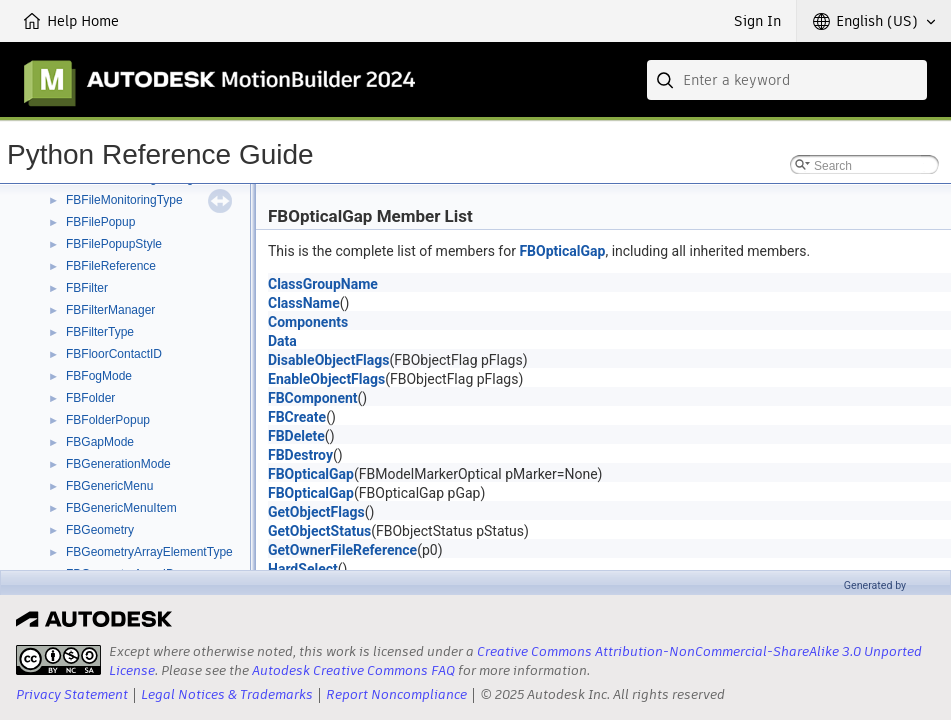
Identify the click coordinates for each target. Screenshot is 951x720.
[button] (874, 21)
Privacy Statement (72, 694)
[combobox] (787, 80)
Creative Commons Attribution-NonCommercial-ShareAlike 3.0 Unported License (515, 660)
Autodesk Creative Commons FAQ (353, 670)
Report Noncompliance (396, 694)
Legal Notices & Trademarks (227, 694)
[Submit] (667, 80)
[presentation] (58, 660)
